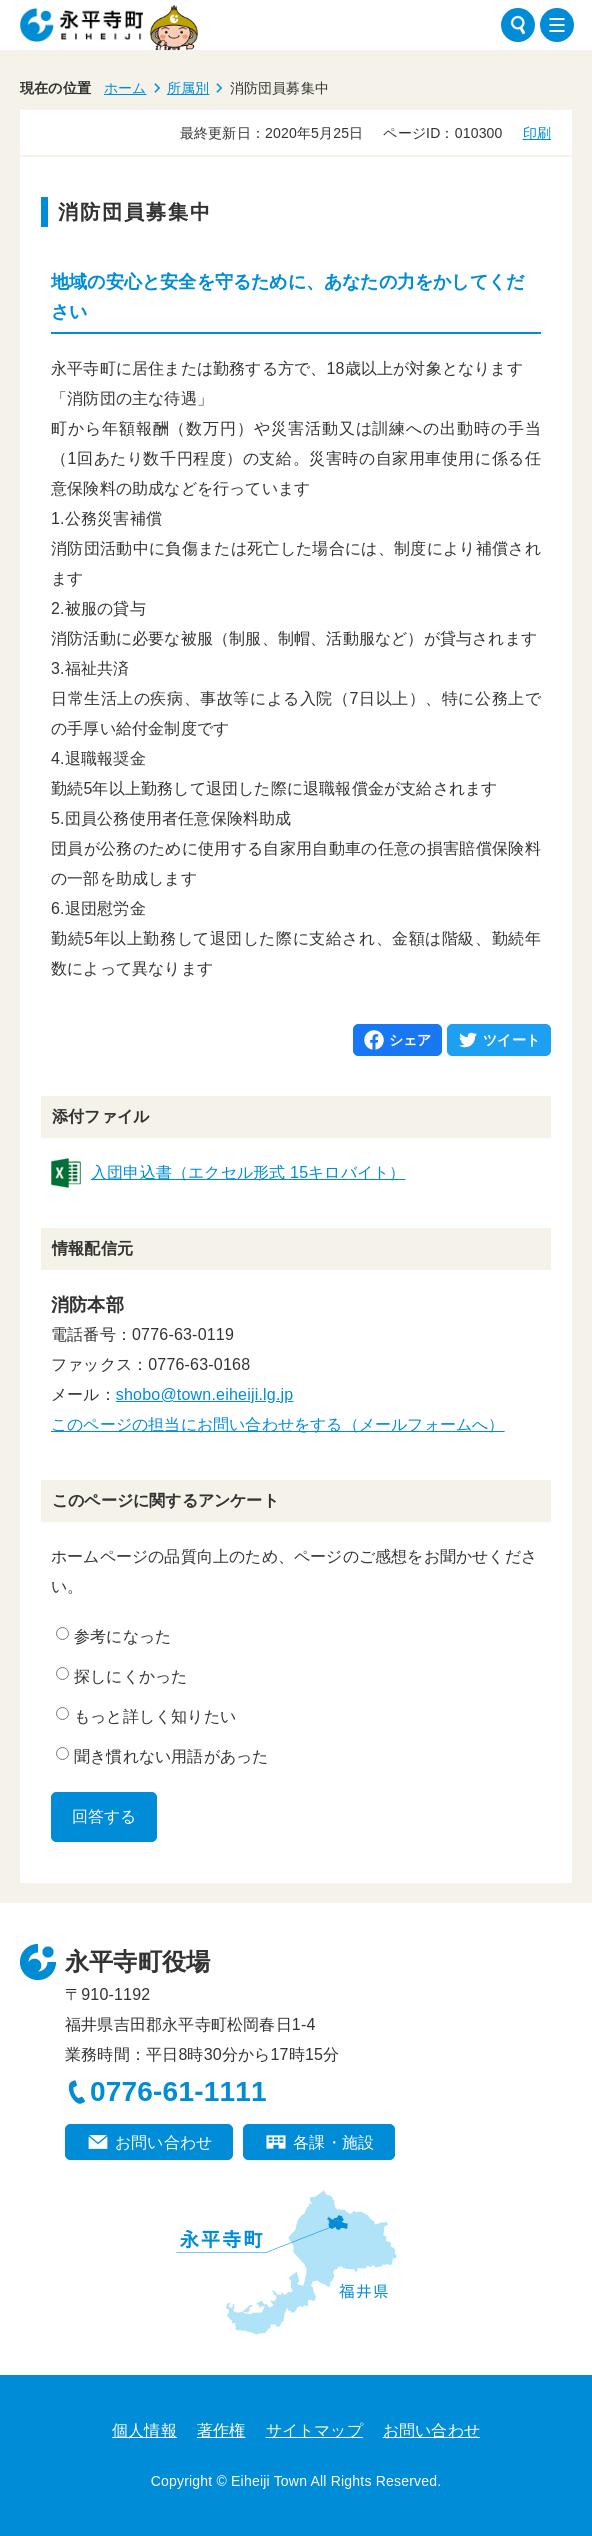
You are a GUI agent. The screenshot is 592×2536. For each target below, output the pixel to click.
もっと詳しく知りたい (146, 1716)
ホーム (125, 88)
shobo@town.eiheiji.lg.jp (205, 1394)
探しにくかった (121, 1676)
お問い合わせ (163, 2142)
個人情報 (144, 2430)
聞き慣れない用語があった (162, 1756)
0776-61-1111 (178, 2091)
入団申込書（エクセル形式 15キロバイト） (248, 1172)
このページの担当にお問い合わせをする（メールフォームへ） (278, 1424)
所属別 (188, 88)
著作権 (221, 2430)
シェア (410, 1040)
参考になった (113, 1636)
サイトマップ (314, 2430)
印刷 (537, 133)
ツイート (511, 1040)
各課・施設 (333, 2142)
